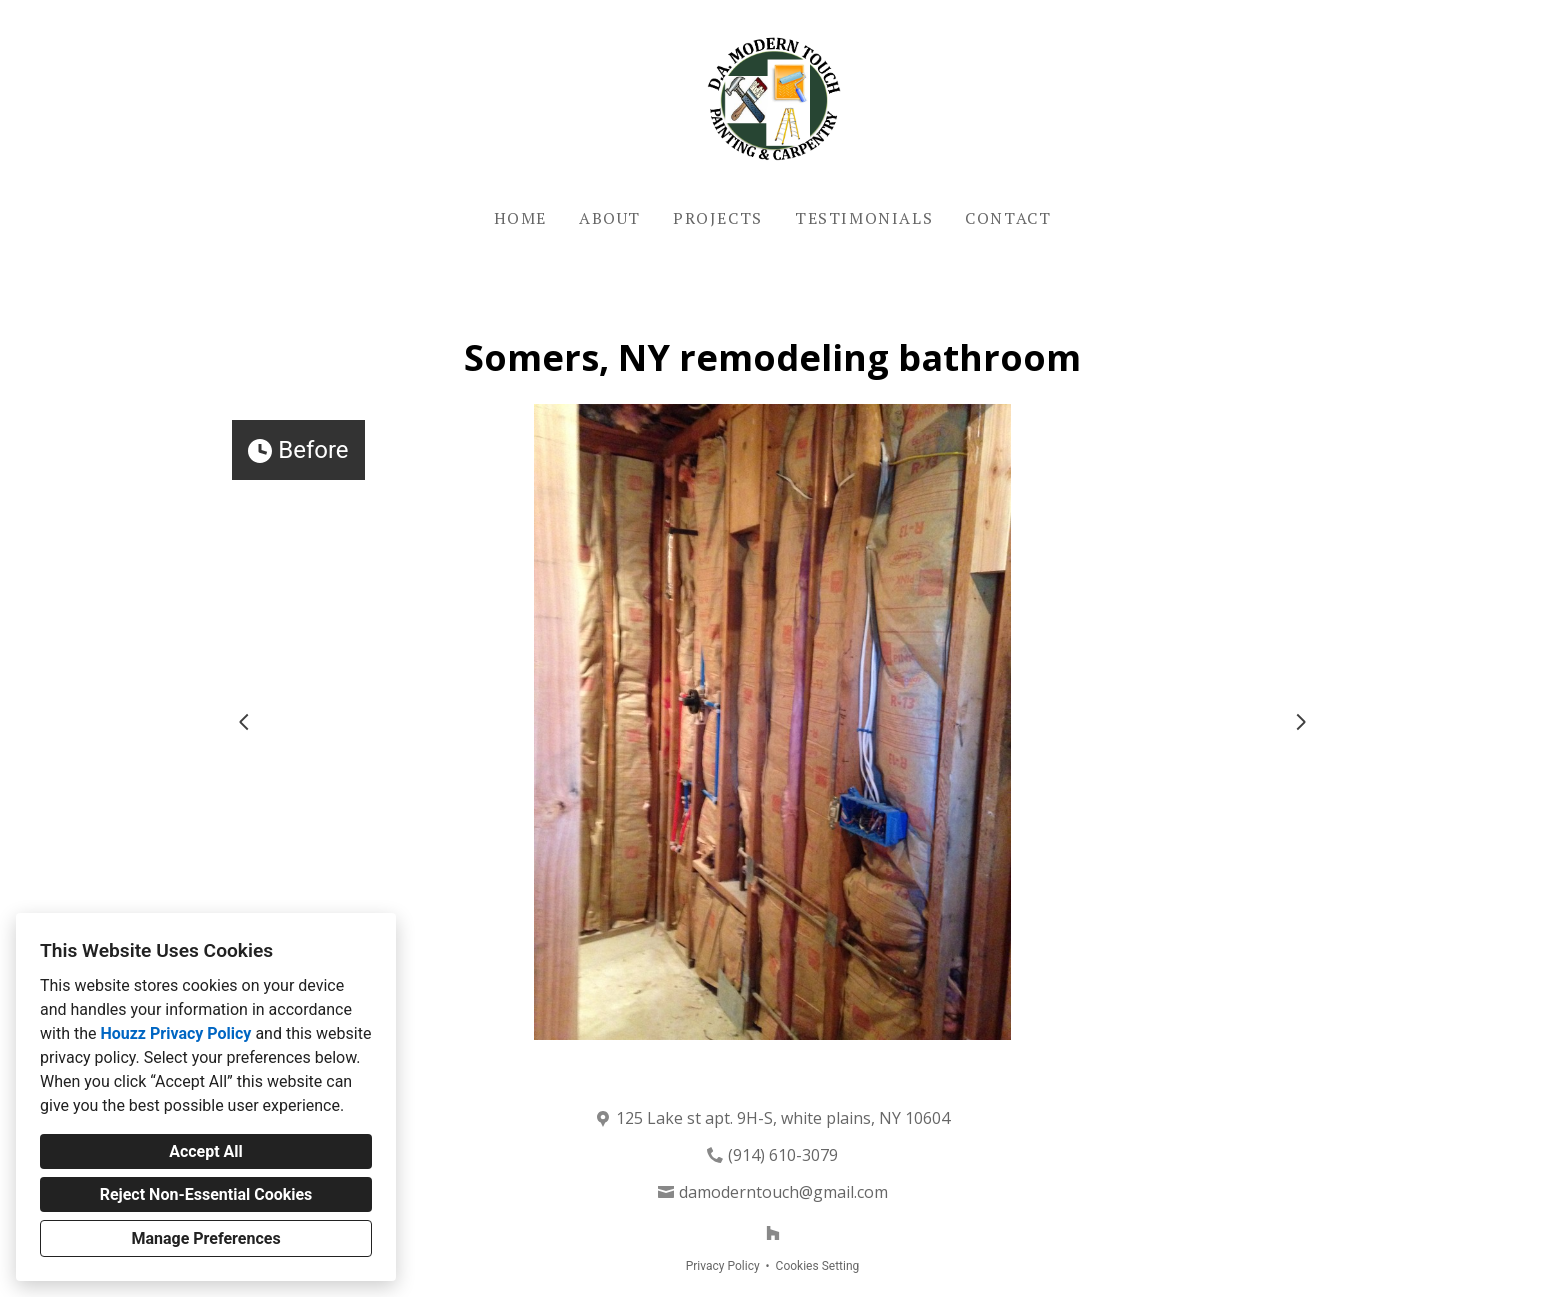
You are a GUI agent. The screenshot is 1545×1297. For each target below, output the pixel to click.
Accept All (206, 1151)
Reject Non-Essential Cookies (206, 1194)
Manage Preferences (205, 1238)
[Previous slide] (244, 722)
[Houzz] (773, 1233)
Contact (1008, 218)
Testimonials (864, 218)
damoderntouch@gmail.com (783, 1192)
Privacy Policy (723, 1266)
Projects (718, 218)
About (610, 218)
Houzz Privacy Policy (175, 1033)
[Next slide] (1301, 722)
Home (520, 218)
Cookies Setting (818, 1266)
